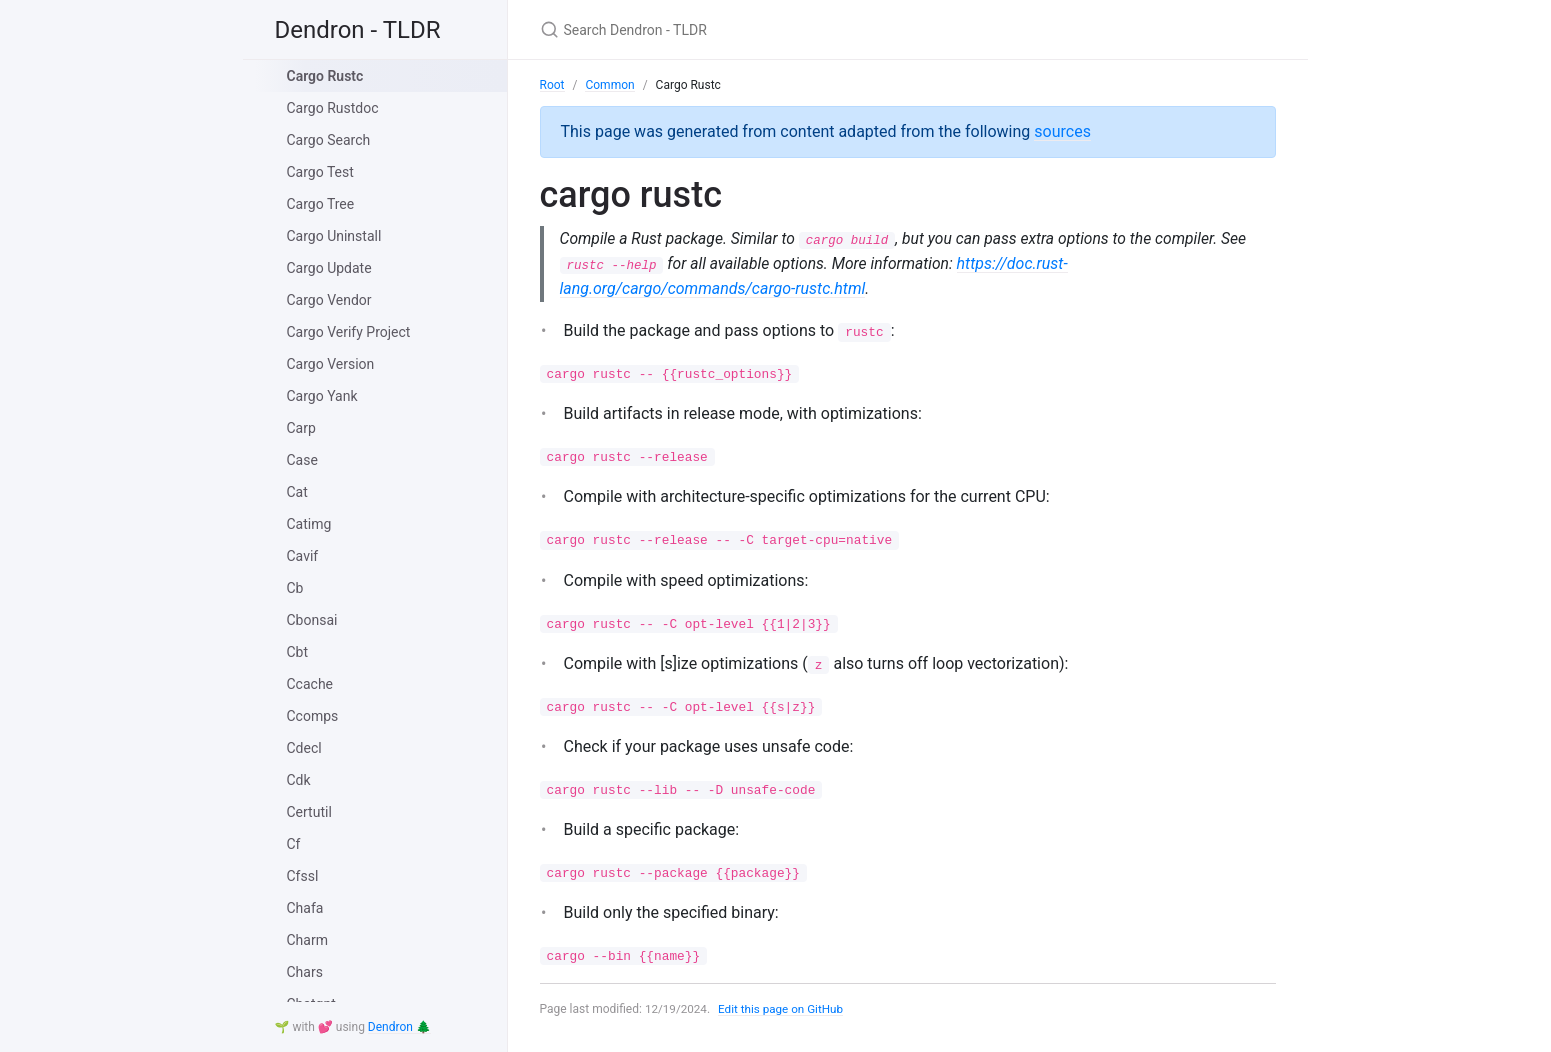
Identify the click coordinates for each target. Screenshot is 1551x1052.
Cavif (303, 556)
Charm (307, 940)
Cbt (298, 652)
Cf (294, 844)
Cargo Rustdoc (333, 108)
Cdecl (304, 748)
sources (1062, 131)
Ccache (310, 684)
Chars (305, 972)
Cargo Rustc (325, 76)
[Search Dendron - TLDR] (776, 29)
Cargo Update (329, 268)
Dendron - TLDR (358, 30)
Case (302, 460)
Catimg (309, 524)
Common (609, 85)
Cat (297, 492)
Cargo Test (320, 172)
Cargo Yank (322, 396)
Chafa (305, 908)
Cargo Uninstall (334, 236)
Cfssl (303, 876)
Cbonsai (312, 620)
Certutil (309, 812)
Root (552, 85)
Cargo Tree (321, 204)
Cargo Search (329, 140)
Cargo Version (331, 364)
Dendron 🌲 (399, 1027)
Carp (301, 428)
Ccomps (313, 716)
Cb (295, 588)
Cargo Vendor (329, 300)
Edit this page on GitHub (784, 1010)
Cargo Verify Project (349, 332)
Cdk (299, 780)
